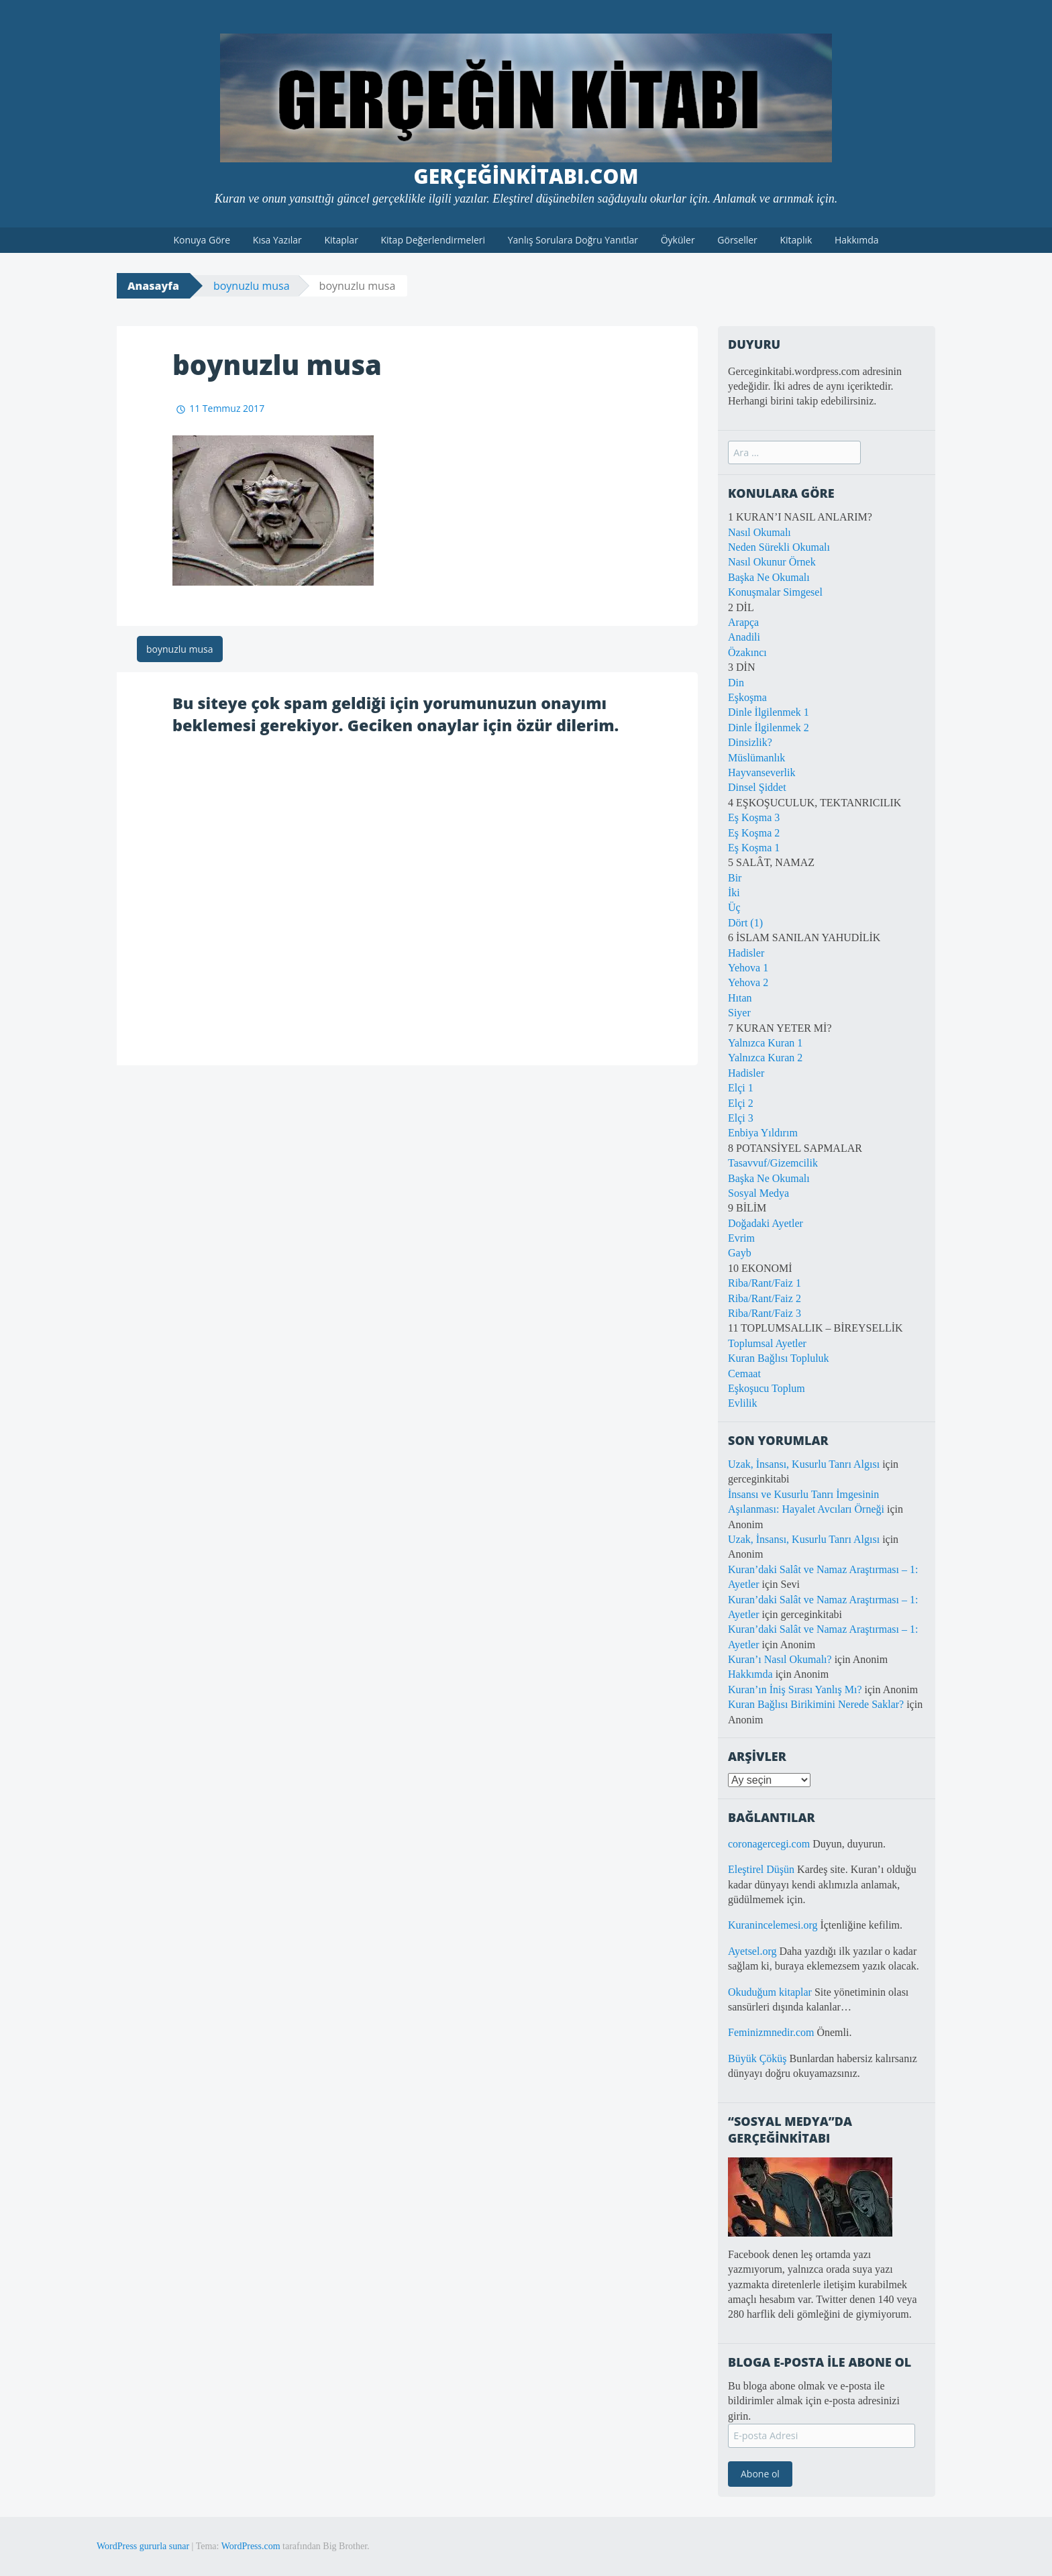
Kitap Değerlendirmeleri (433, 239)
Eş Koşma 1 (754, 847)
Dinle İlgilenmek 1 (768, 712)
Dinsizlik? (750, 742)
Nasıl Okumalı (759, 532)
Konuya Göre (201, 239)
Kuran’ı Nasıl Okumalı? (780, 1659)
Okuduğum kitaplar (770, 1992)
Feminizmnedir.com (772, 2032)
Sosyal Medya (758, 1193)
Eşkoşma (747, 697)
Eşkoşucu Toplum (766, 1388)
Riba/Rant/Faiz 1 (764, 1283)
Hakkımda (857, 239)
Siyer (739, 1012)
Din (736, 682)
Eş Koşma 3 (754, 817)
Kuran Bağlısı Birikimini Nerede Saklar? (816, 1704)
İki (734, 892)
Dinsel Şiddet (757, 787)
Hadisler (746, 953)
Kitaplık (796, 239)
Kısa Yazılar (277, 239)
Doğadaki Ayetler (765, 1223)
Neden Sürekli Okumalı (779, 547)
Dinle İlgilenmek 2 (768, 727)
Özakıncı (747, 652)
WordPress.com (250, 2546)
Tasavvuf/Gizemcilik (773, 1163)
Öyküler (678, 239)
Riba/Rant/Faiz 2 (764, 1298)
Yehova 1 (748, 967)
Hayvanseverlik (761, 772)
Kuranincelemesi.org (772, 1925)
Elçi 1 (740, 1087)
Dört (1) (745, 922)
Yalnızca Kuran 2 (765, 1057)
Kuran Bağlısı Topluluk (778, 1358)
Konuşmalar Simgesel (775, 592)
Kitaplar (341, 239)
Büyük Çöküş (757, 2058)
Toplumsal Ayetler (767, 1343)
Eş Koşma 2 (754, 833)
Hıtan (740, 998)
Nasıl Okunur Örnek (772, 562)
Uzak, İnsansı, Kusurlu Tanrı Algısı (804, 1464)
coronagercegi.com (769, 1843)
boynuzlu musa (251, 285)
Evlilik (742, 1403)
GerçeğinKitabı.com (526, 176)
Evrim (741, 1238)
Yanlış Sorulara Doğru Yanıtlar (573, 239)
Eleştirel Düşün (761, 1869)
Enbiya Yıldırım (763, 1132)
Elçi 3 (740, 1118)
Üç (734, 907)
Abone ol (760, 2473)
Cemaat (744, 1373)
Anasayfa (153, 285)
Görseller (737, 239)
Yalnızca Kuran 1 (765, 1043)
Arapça (743, 622)
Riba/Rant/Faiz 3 (764, 1313)
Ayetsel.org (752, 1951)
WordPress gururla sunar (143, 2546)
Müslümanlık (756, 757)
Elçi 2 (740, 1103)
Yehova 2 (748, 982)
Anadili (744, 637)
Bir (734, 877)
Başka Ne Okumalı (769, 577)
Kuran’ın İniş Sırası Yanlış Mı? (795, 1689)
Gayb (739, 1252)
